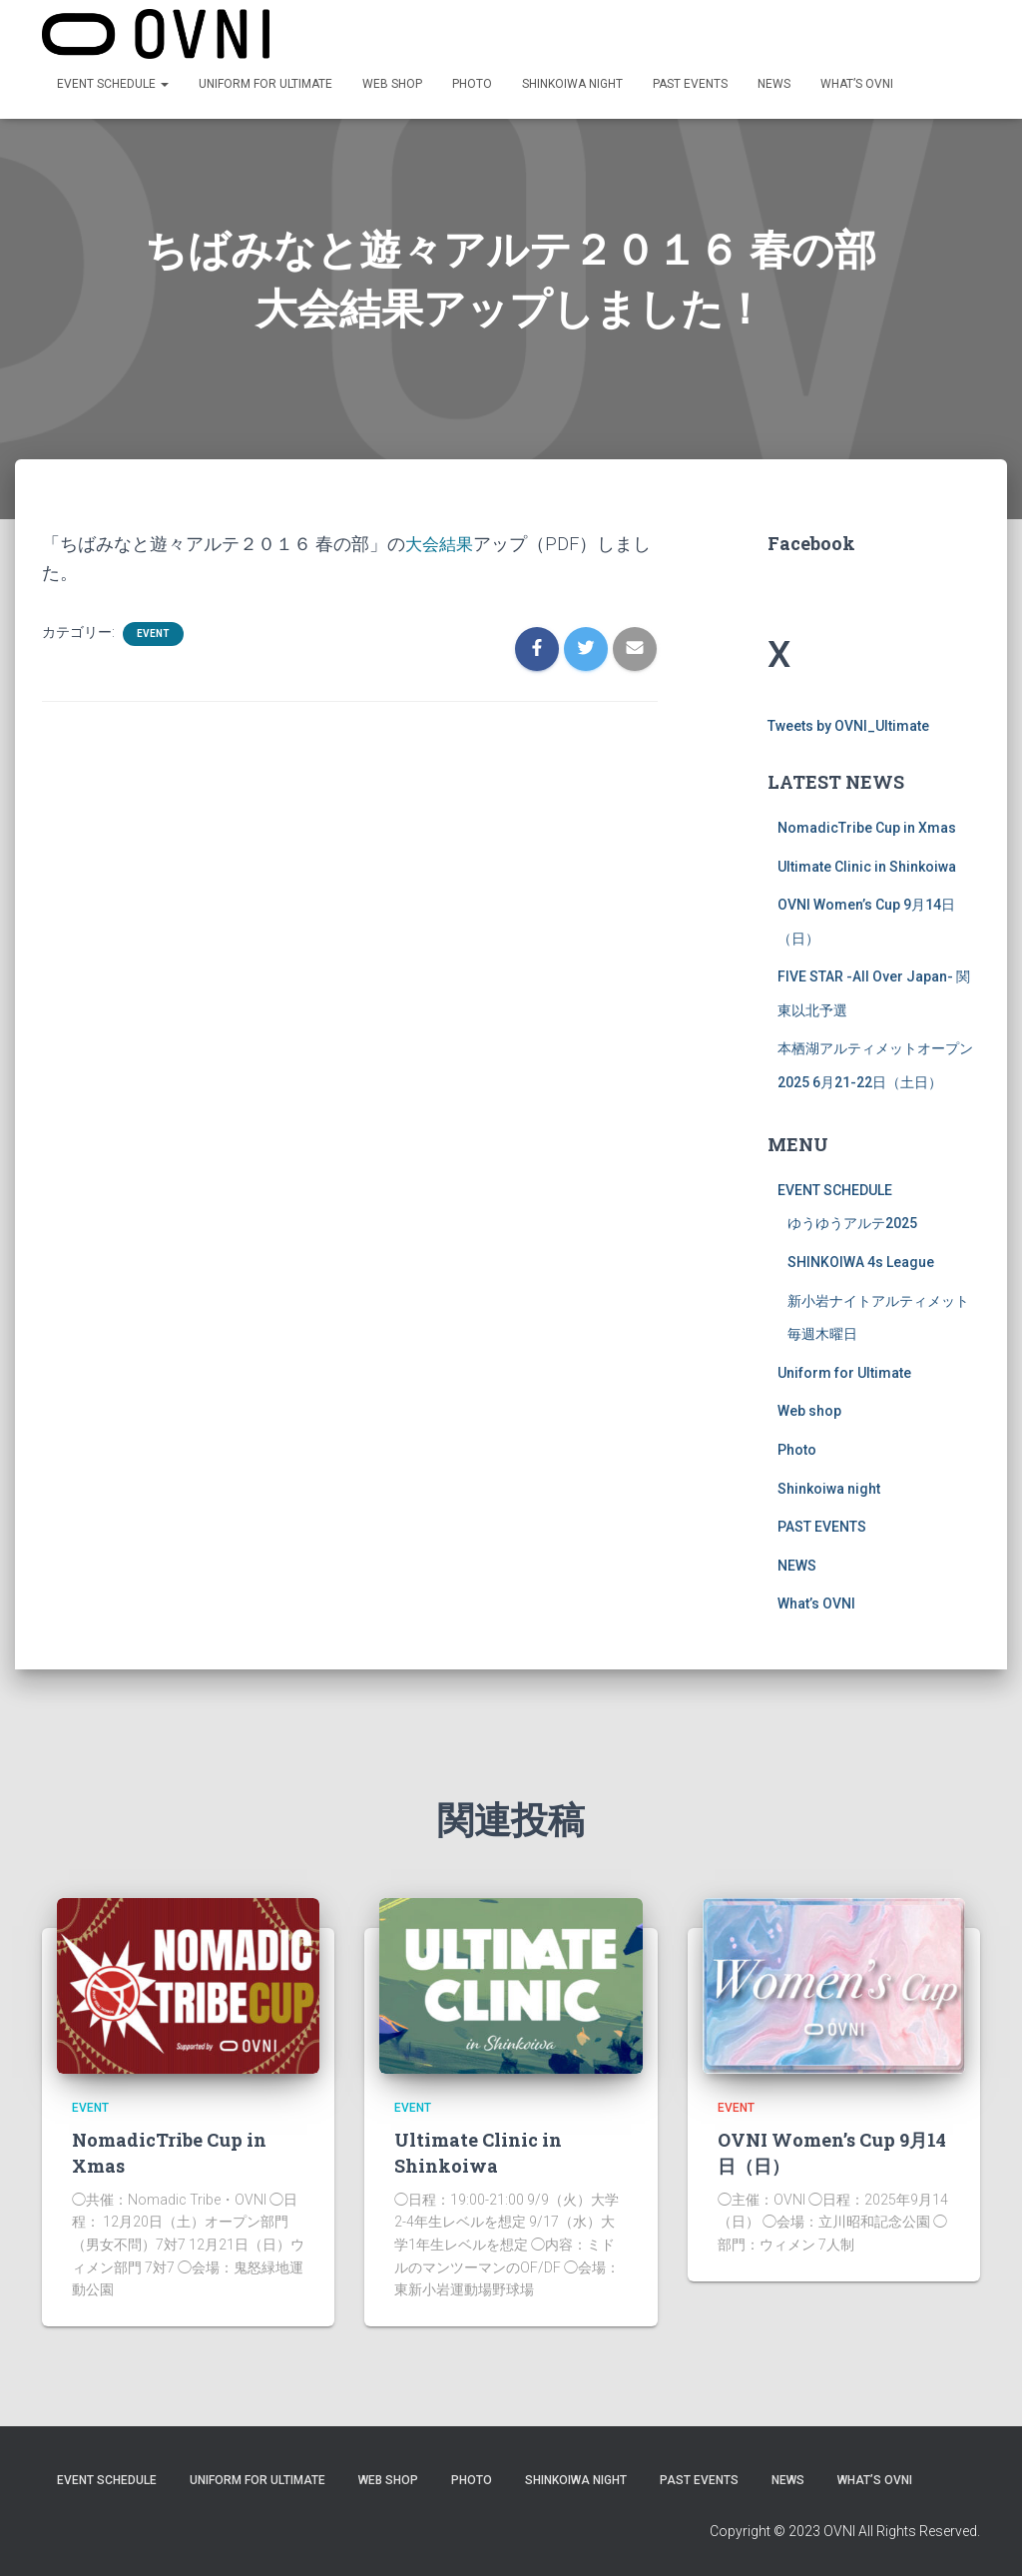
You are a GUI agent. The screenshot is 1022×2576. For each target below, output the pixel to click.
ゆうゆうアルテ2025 (852, 1241)
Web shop (392, 85)
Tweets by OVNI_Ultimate (848, 744)
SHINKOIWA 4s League (860, 1280)
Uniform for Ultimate (265, 85)
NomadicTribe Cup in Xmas (866, 846)
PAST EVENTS (690, 85)
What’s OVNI (856, 85)
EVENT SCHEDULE (113, 85)
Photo (472, 85)
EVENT (153, 651)
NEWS (774, 85)
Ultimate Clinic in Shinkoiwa (866, 885)
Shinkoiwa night (572, 85)
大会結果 (441, 561)
